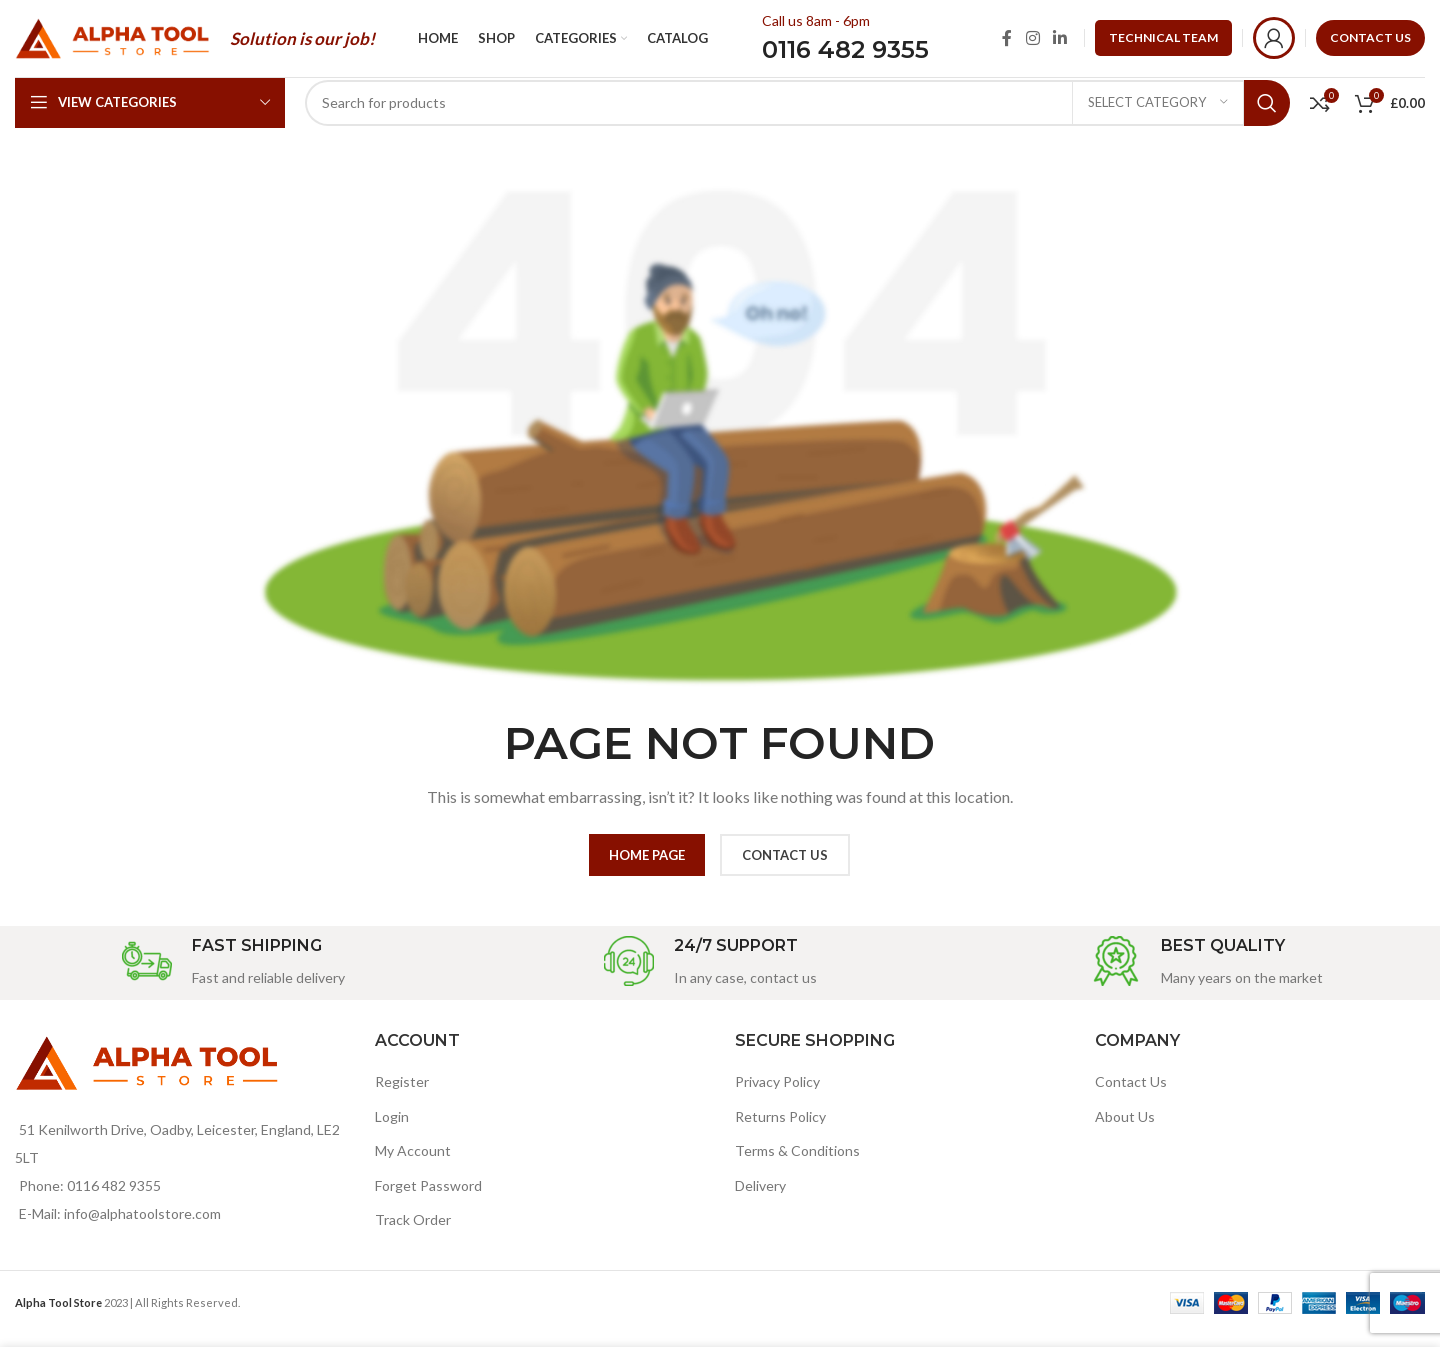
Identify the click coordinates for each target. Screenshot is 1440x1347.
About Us (1125, 1128)
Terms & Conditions (797, 1162)
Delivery (760, 1197)
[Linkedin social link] (1060, 44)
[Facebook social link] (1007, 44)
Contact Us (1131, 1093)
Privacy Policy (777, 1093)
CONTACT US (1370, 43)
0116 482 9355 (845, 55)
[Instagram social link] (1032, 44)
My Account (413, 1162)
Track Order (413, 1232)
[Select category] (1158, 115)
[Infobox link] (233, 975)
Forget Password (428, 1197)
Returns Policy (780, 1128)
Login (392, 1128)
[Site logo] (112, 42)
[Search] (797, 115)
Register (402, 1093)
